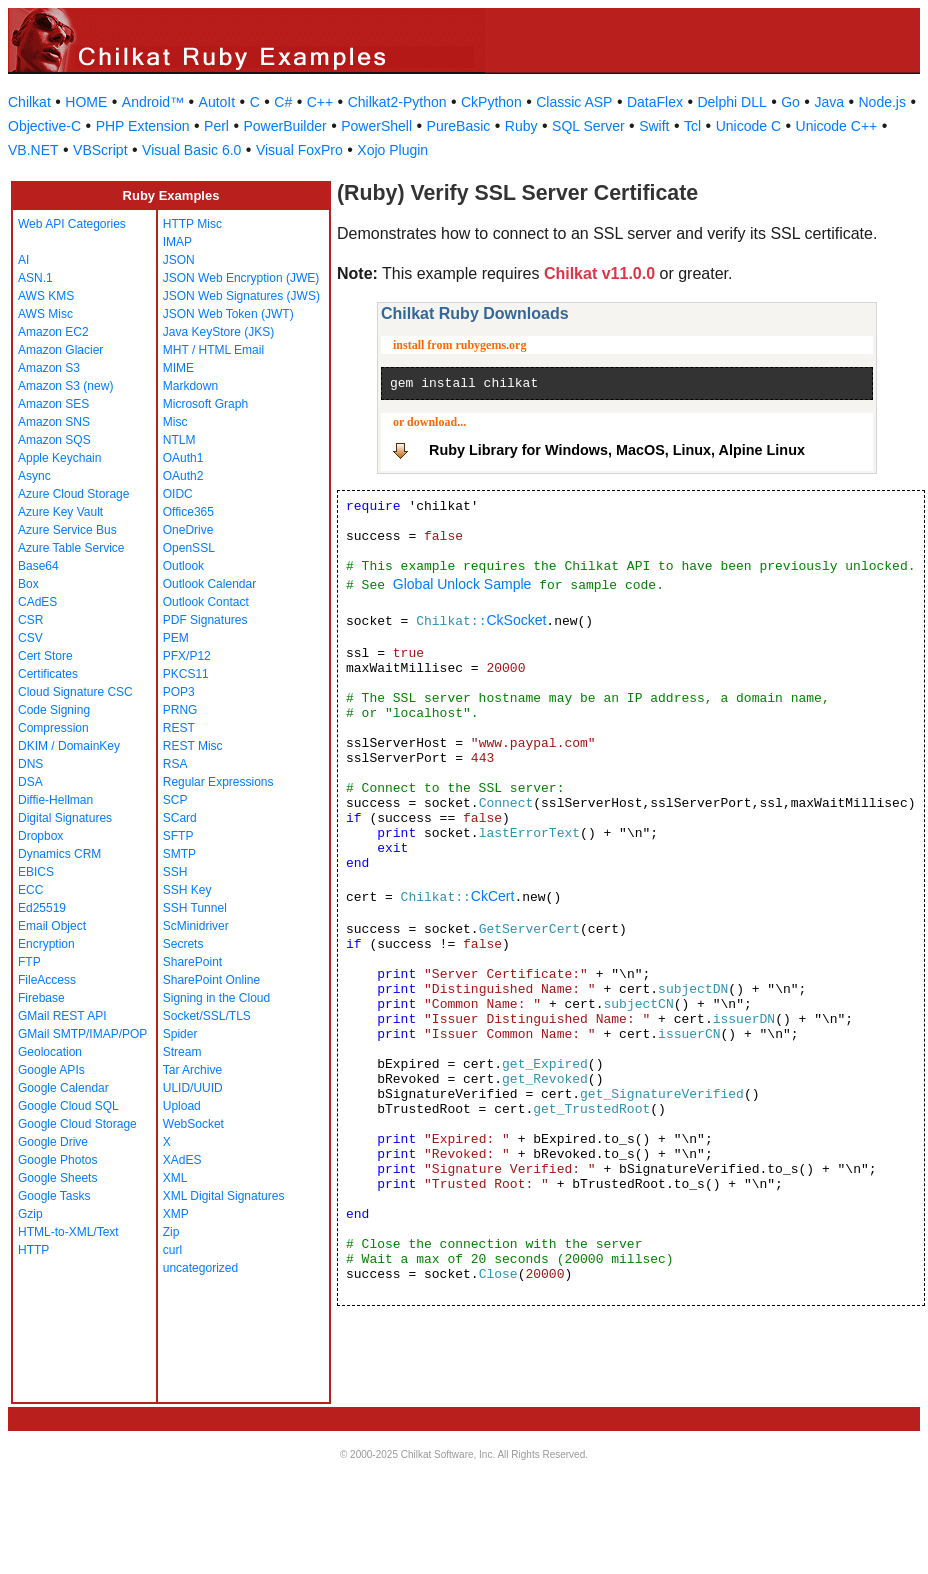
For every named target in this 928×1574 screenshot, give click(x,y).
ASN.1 (35, 278)
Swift (654, 126)
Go (790, 102)
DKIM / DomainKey (69, 746)
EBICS (36, 872)
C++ (320, 102)
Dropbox (40, 836)
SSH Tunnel (195, 908)
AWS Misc (45, 314)
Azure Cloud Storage (73, 494)
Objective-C (44, 126)
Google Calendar (63, 1088)
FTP (29, 962)
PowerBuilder (284, 126)
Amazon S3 (49, 368)
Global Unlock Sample (462, 584)
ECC (30, 890)
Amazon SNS (54, 422)
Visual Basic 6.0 (191, 150)
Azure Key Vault (60, 512)
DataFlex (655, 102)
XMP (176, 1214)
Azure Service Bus (67, 530)
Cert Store (45, 656)
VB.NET (33, 150)
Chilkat (29, 102)
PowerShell (376, 126)
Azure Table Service (71, 548)
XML (175, 1178)
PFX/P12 (187, 656)
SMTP (179, 854)
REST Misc (193, 746)
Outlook (183, 566)
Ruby (521, 126)
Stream (182, 1052)
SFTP (178, 836)
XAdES (182, 1160)
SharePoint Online (211, 980)
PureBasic (459, 126)
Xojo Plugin (392, 150)
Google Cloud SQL (68, 1106)
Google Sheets (57, 1178)
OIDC (178, 494)
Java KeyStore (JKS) (218, 332)
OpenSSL (189, 548)
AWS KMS (46, 296)
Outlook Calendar (209, 584)
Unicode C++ (837, 126)
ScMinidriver (196, 926)
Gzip (30, 1214)
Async (34, 476)
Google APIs (51, 1070)
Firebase (41, 998)
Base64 (38, 566)
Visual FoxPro (299, 150)
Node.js (882, 102)
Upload (182, 1106)
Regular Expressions (218, 782)
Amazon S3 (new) (65, 386)
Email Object (52, 926)
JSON (179, 260)
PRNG (180, 710)
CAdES (37, 602)
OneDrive (188, 530)
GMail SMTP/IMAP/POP (82, 1034)
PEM (176, 638)
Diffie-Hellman (55, 800)
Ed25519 (42, 908)
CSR (30, 620)
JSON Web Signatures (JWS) (241, 296)
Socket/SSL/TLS (207, 1016)
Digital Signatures (65, 818)
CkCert (493, 896)
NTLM (179, 440)
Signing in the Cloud (216, 998)
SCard (180, 818)
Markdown (190, 386)
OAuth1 (183, 458)
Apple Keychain (59, 458)
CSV (30, 638)
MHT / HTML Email (213, 350)
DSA (30, 782)
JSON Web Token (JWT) (228, 314)
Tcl (692, 126)
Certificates (48, 674)
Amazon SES (53, 404)
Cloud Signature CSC (75, 692)
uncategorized (200, 1268)
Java (829, 102)
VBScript (100, 150)
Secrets (183, 944)
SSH (175, 872)
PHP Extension (143, 126)
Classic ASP (574, 102)
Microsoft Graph (205, 404)
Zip (171, 1232)
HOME (86, 102)
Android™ (153, 102)
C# (283, 102)
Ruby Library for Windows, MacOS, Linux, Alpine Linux (617, 450)
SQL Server (588, 126)
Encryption (46, 944)
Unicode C (748, 126)
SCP (175, 800)
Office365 (188, 512)
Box (28, 584)
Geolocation (50, 1052)
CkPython (491, 102)
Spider (180, 1034)
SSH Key (187, 890)
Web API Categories (72, 224)
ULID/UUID (193, 1088)
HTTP (33, 1250)
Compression (53, 728)
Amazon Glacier (60, 350)
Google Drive (53, 1142)
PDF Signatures (205, 620)
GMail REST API (62, 1016)
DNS (30, 764)
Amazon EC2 (53, 332)
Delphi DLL (731, 102)
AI (23, 260)
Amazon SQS (54, 440)
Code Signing (54, 710)
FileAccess (47, 980)
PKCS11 (186, 674)
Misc (175, 422)
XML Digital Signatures (224, 1196)
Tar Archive (192, 1070)
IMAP (177, 242)
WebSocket (193, 1124)
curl (172, 1250)
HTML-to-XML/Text (68, 1232)
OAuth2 (183, 476)
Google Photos (57, 1160)
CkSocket (516, 620)
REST (179, 728)
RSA (175, 764)
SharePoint (192, 962)
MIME (178, 368)
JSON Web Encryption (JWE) (241, 278)
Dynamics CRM (59, 854)
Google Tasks (54, 1196)
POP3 (179, 692)
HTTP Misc (192, 224)
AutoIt (217, 102)
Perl (216, 126)
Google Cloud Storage (77, 1124)
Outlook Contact (206, 602)
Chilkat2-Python (397, 102)
